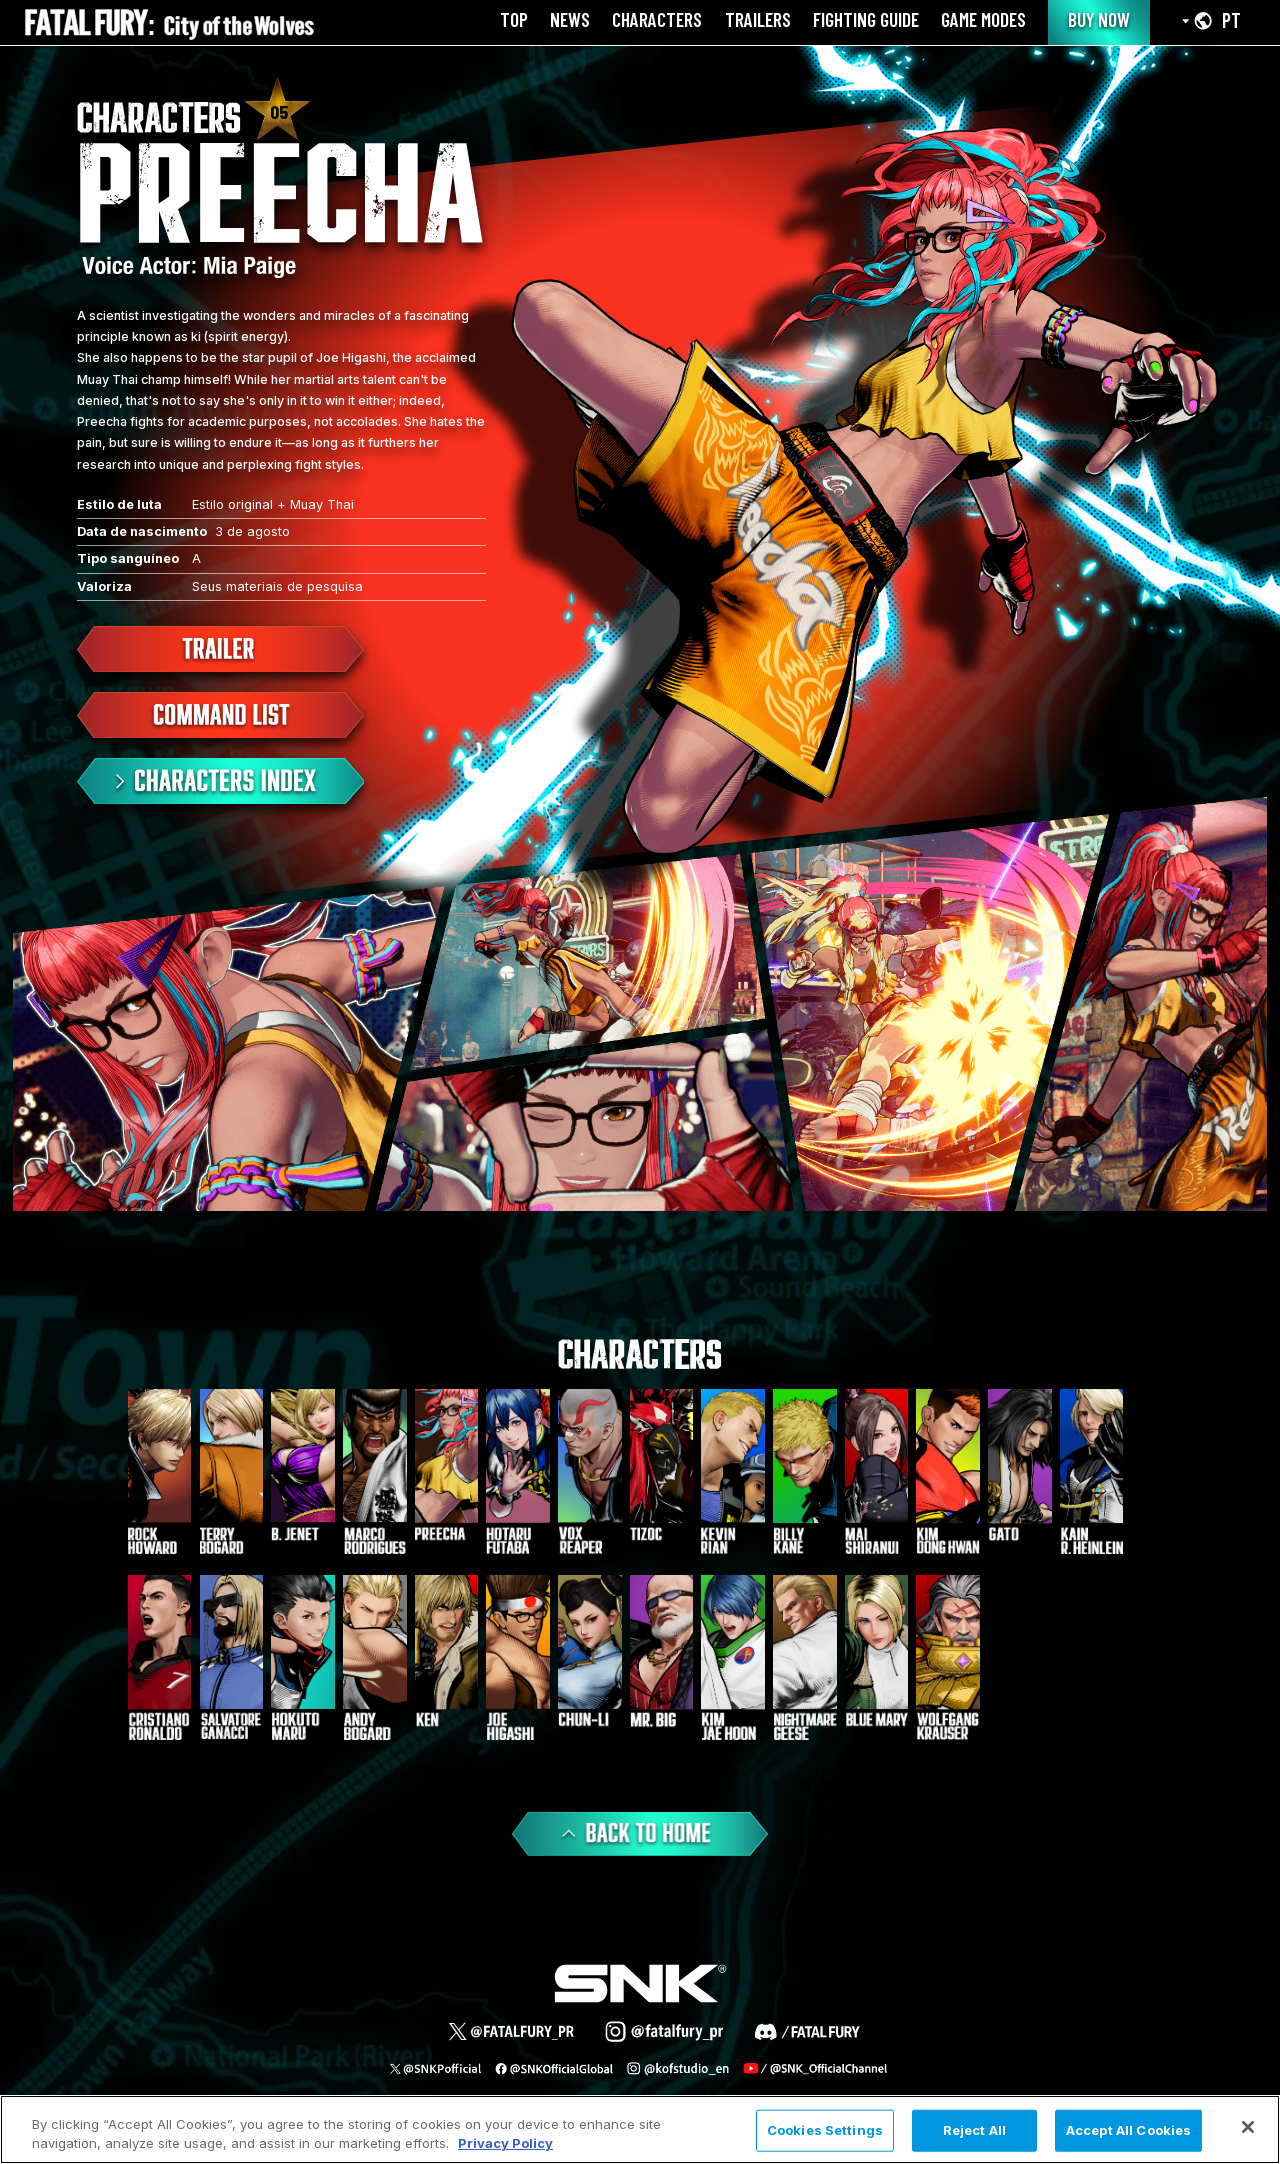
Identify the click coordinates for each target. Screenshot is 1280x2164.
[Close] (1248, 2127)
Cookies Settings (825, 2130)
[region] (640, 2129)
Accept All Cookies (1128, 2130)
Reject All (974, 2130)
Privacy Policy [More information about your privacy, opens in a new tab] (505, 2143)
